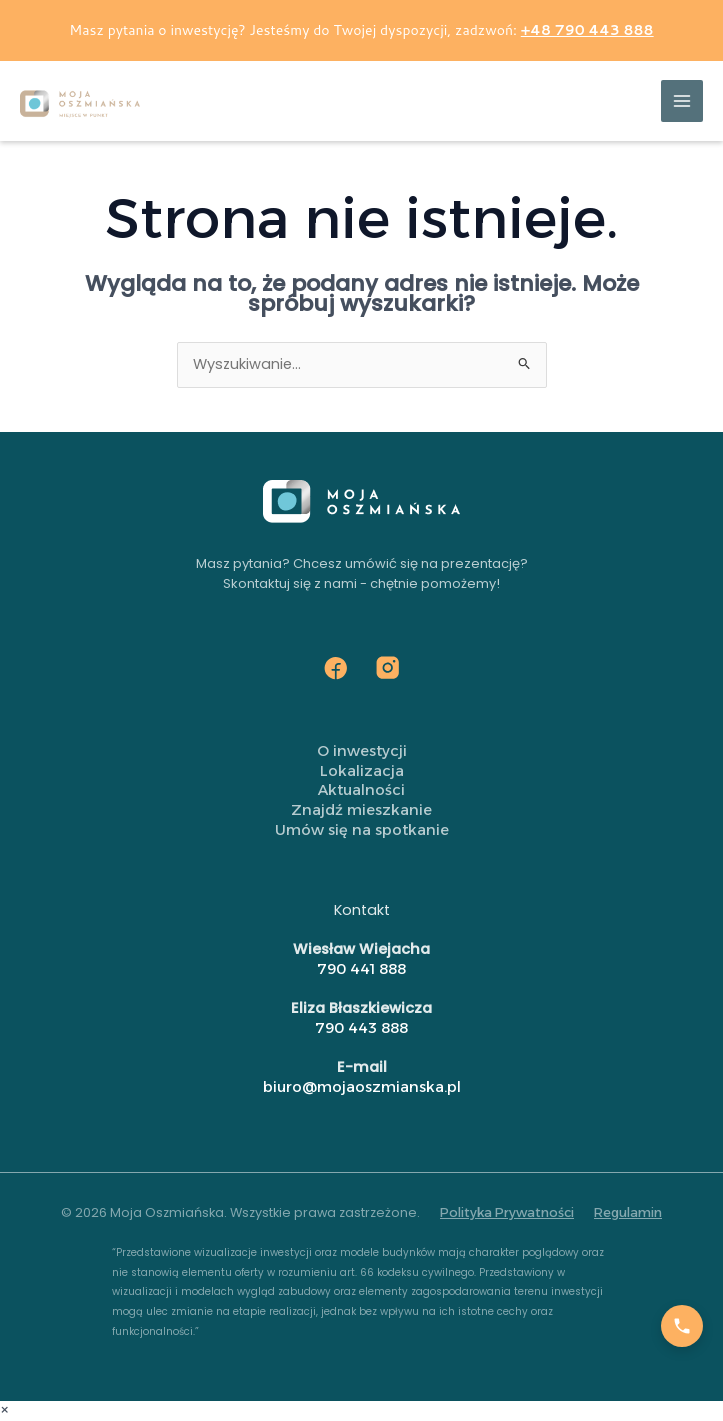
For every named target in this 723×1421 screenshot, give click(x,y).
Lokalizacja (362, 771)
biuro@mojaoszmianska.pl (362, 1087)
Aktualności (361, 790)
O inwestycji (362, 751)
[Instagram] (388, 668)
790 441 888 (361, 969)
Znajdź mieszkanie (361, 810)
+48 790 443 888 (587, 30)
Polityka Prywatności (507, 1212)
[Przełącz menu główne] (682, 101)
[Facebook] (336, 668)
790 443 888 (361, 1028)
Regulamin (628, 1212)
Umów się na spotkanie (362, 830)
